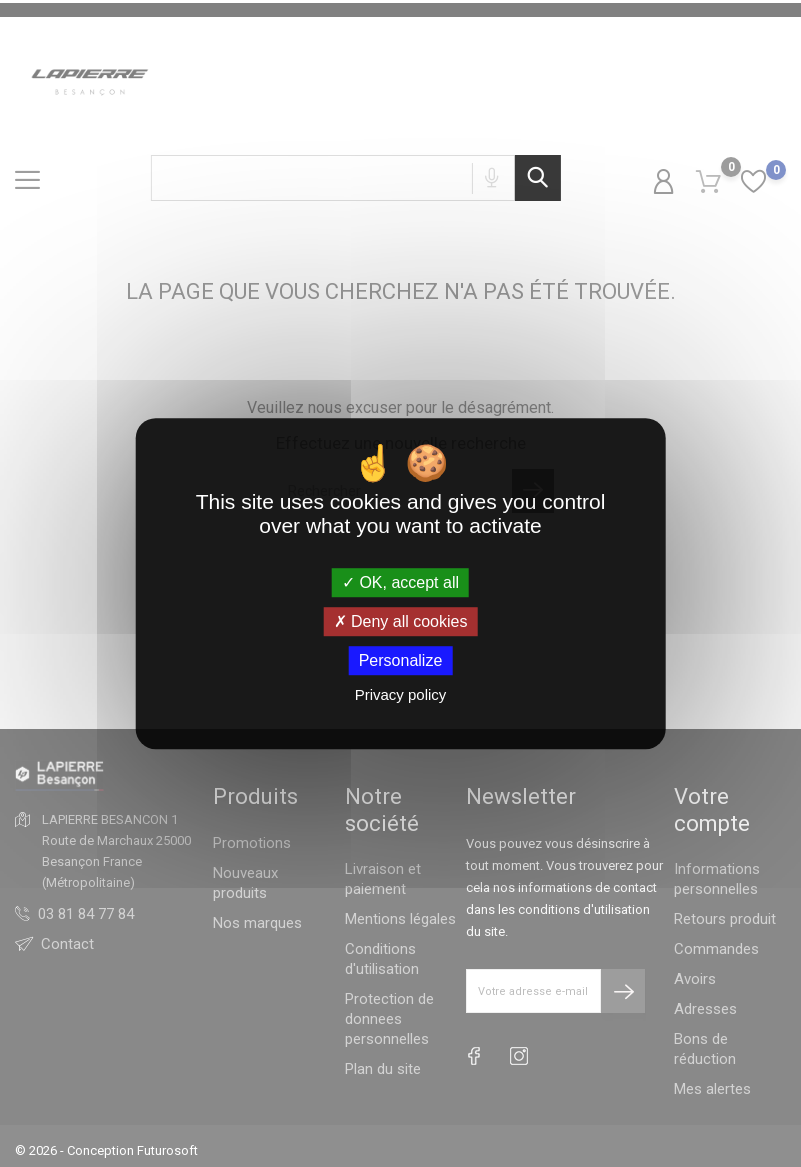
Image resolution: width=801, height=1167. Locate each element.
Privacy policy (401, 694)
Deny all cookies (401, 621)
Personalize (401, 660)
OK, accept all (400, 582)
